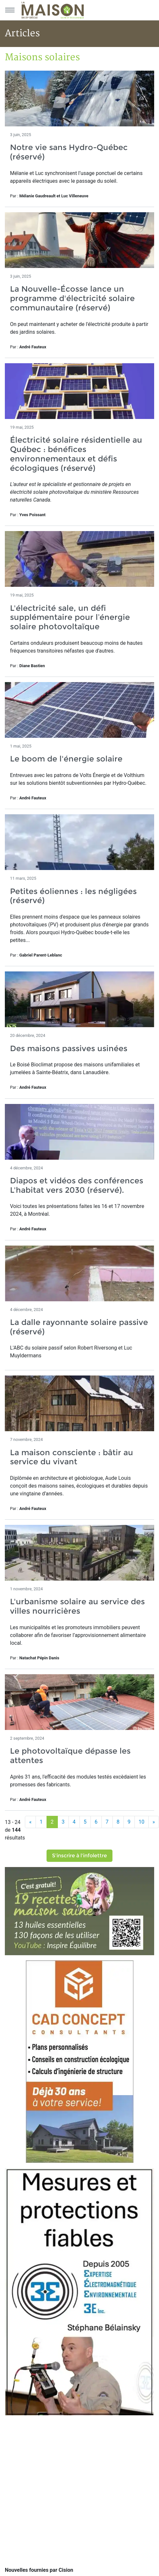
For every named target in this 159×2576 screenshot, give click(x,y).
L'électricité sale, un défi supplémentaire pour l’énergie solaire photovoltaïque (70, 617)
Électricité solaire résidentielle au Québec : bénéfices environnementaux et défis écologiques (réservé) (76, 453)
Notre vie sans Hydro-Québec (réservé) (69, 152)
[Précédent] (30, 1822)
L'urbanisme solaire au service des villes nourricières (77, 1606)
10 (141, 1822)
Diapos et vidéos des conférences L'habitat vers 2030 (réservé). (76, 1185)
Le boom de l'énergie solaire (66, 758)
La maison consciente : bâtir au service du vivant (71, 1457)
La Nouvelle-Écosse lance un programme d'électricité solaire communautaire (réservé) (72, 298)
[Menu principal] (9, 10)
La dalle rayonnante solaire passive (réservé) (79, 1326)
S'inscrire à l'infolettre (79, 1855)
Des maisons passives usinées (68, 1048)
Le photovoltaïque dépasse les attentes (70, 1755)
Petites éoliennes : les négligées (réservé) (73, 896)
